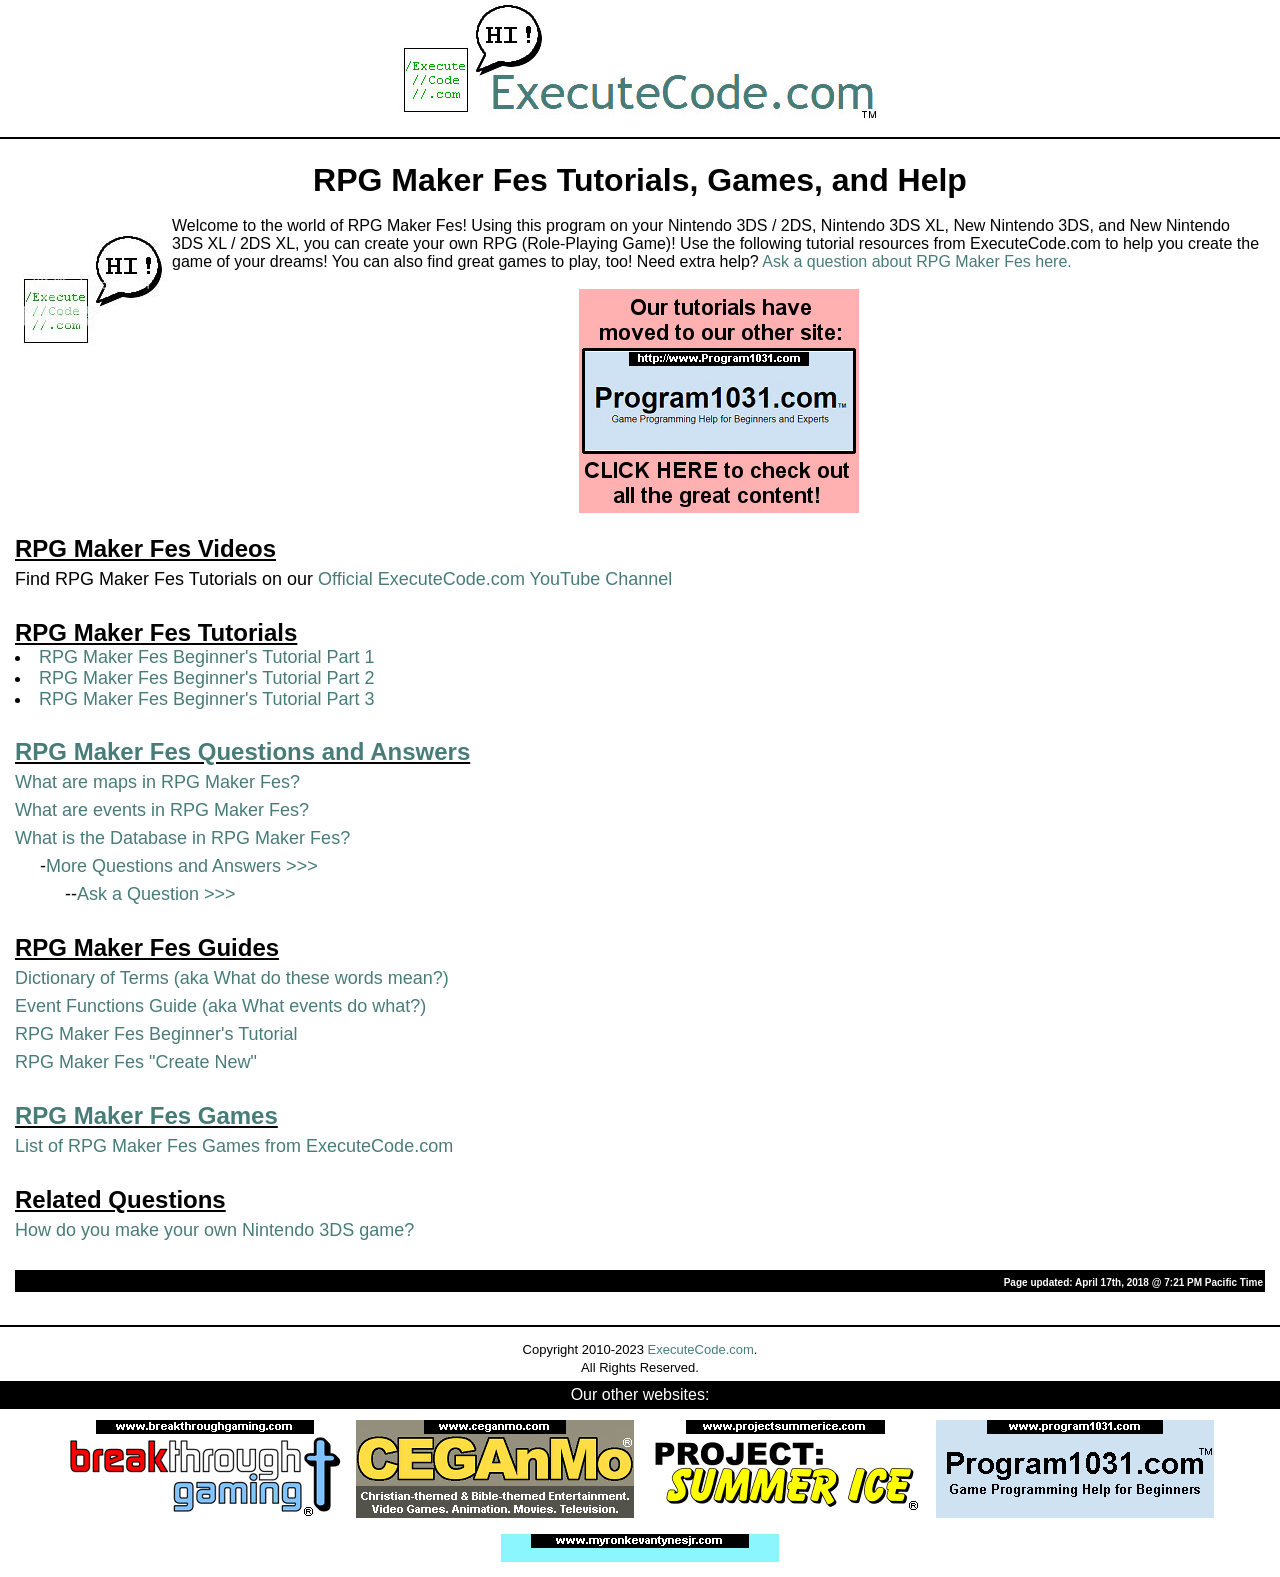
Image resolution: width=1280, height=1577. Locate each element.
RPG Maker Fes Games (146, 1115)
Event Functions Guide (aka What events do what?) (220, 1006)
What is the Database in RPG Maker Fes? (182, 838)
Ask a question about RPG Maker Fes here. (916, 261)
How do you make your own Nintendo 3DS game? (214, 1230)
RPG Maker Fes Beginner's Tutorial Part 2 (207, 678)
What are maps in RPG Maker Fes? (157, 782)
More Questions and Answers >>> (182, 866)
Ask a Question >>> (156, 894)
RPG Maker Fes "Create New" (136, 1062)
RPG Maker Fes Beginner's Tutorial (156, 1034)
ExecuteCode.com (701, 1349)
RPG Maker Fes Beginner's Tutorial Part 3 (207, 699)
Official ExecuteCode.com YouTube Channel (495, 579)
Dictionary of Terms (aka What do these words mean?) (232, 978)
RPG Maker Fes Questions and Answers (242, 751)
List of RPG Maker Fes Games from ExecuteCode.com (234, 1146)
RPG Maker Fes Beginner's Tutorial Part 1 (207, 657)
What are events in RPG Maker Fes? (162, 810)
